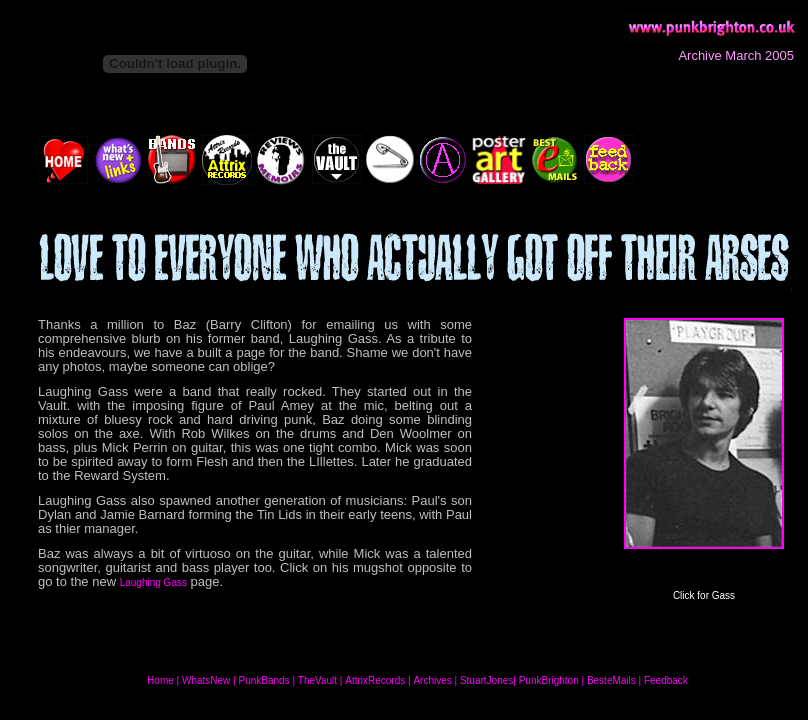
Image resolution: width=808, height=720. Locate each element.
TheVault (317, 680)
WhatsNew (206, 680)
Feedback (666, 680)
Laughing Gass (153, 582)
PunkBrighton (549, 680)
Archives (432, 680)
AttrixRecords (375, 680)
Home (160, 680)
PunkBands (263, 680)
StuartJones (486, 680)
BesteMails (611, 680)
